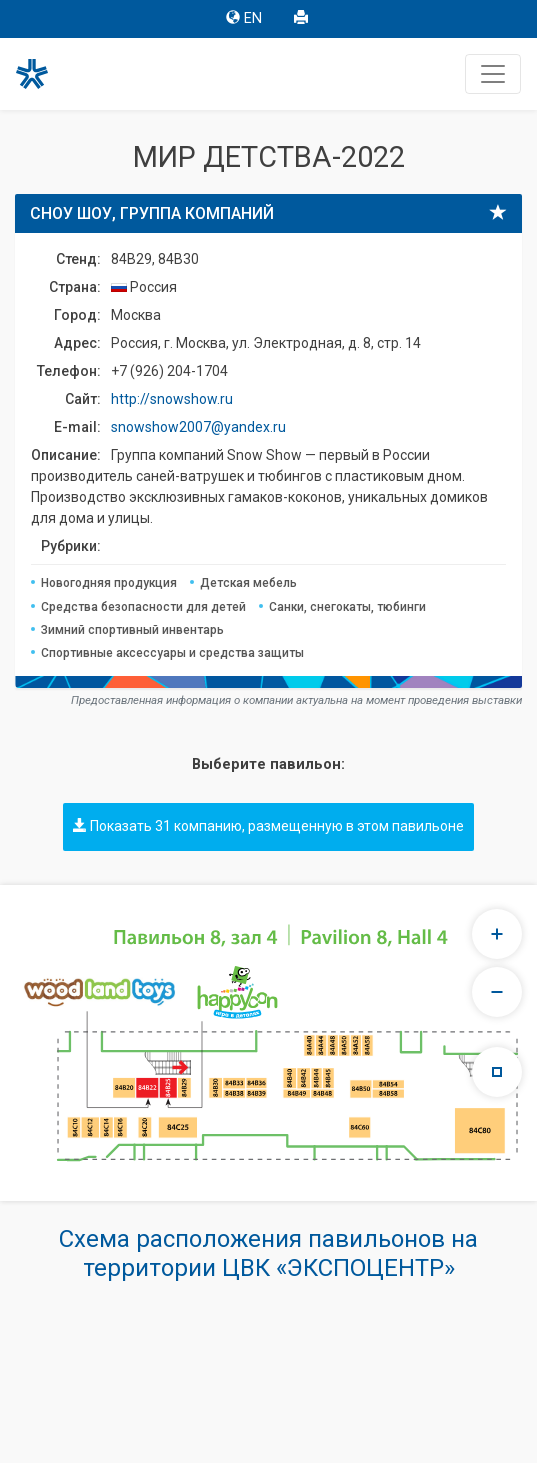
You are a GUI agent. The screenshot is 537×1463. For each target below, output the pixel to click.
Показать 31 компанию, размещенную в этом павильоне (268, 826)
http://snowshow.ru (172, 399)
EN (244, 18)
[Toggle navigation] (493, 74)
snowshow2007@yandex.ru (198, 427)
